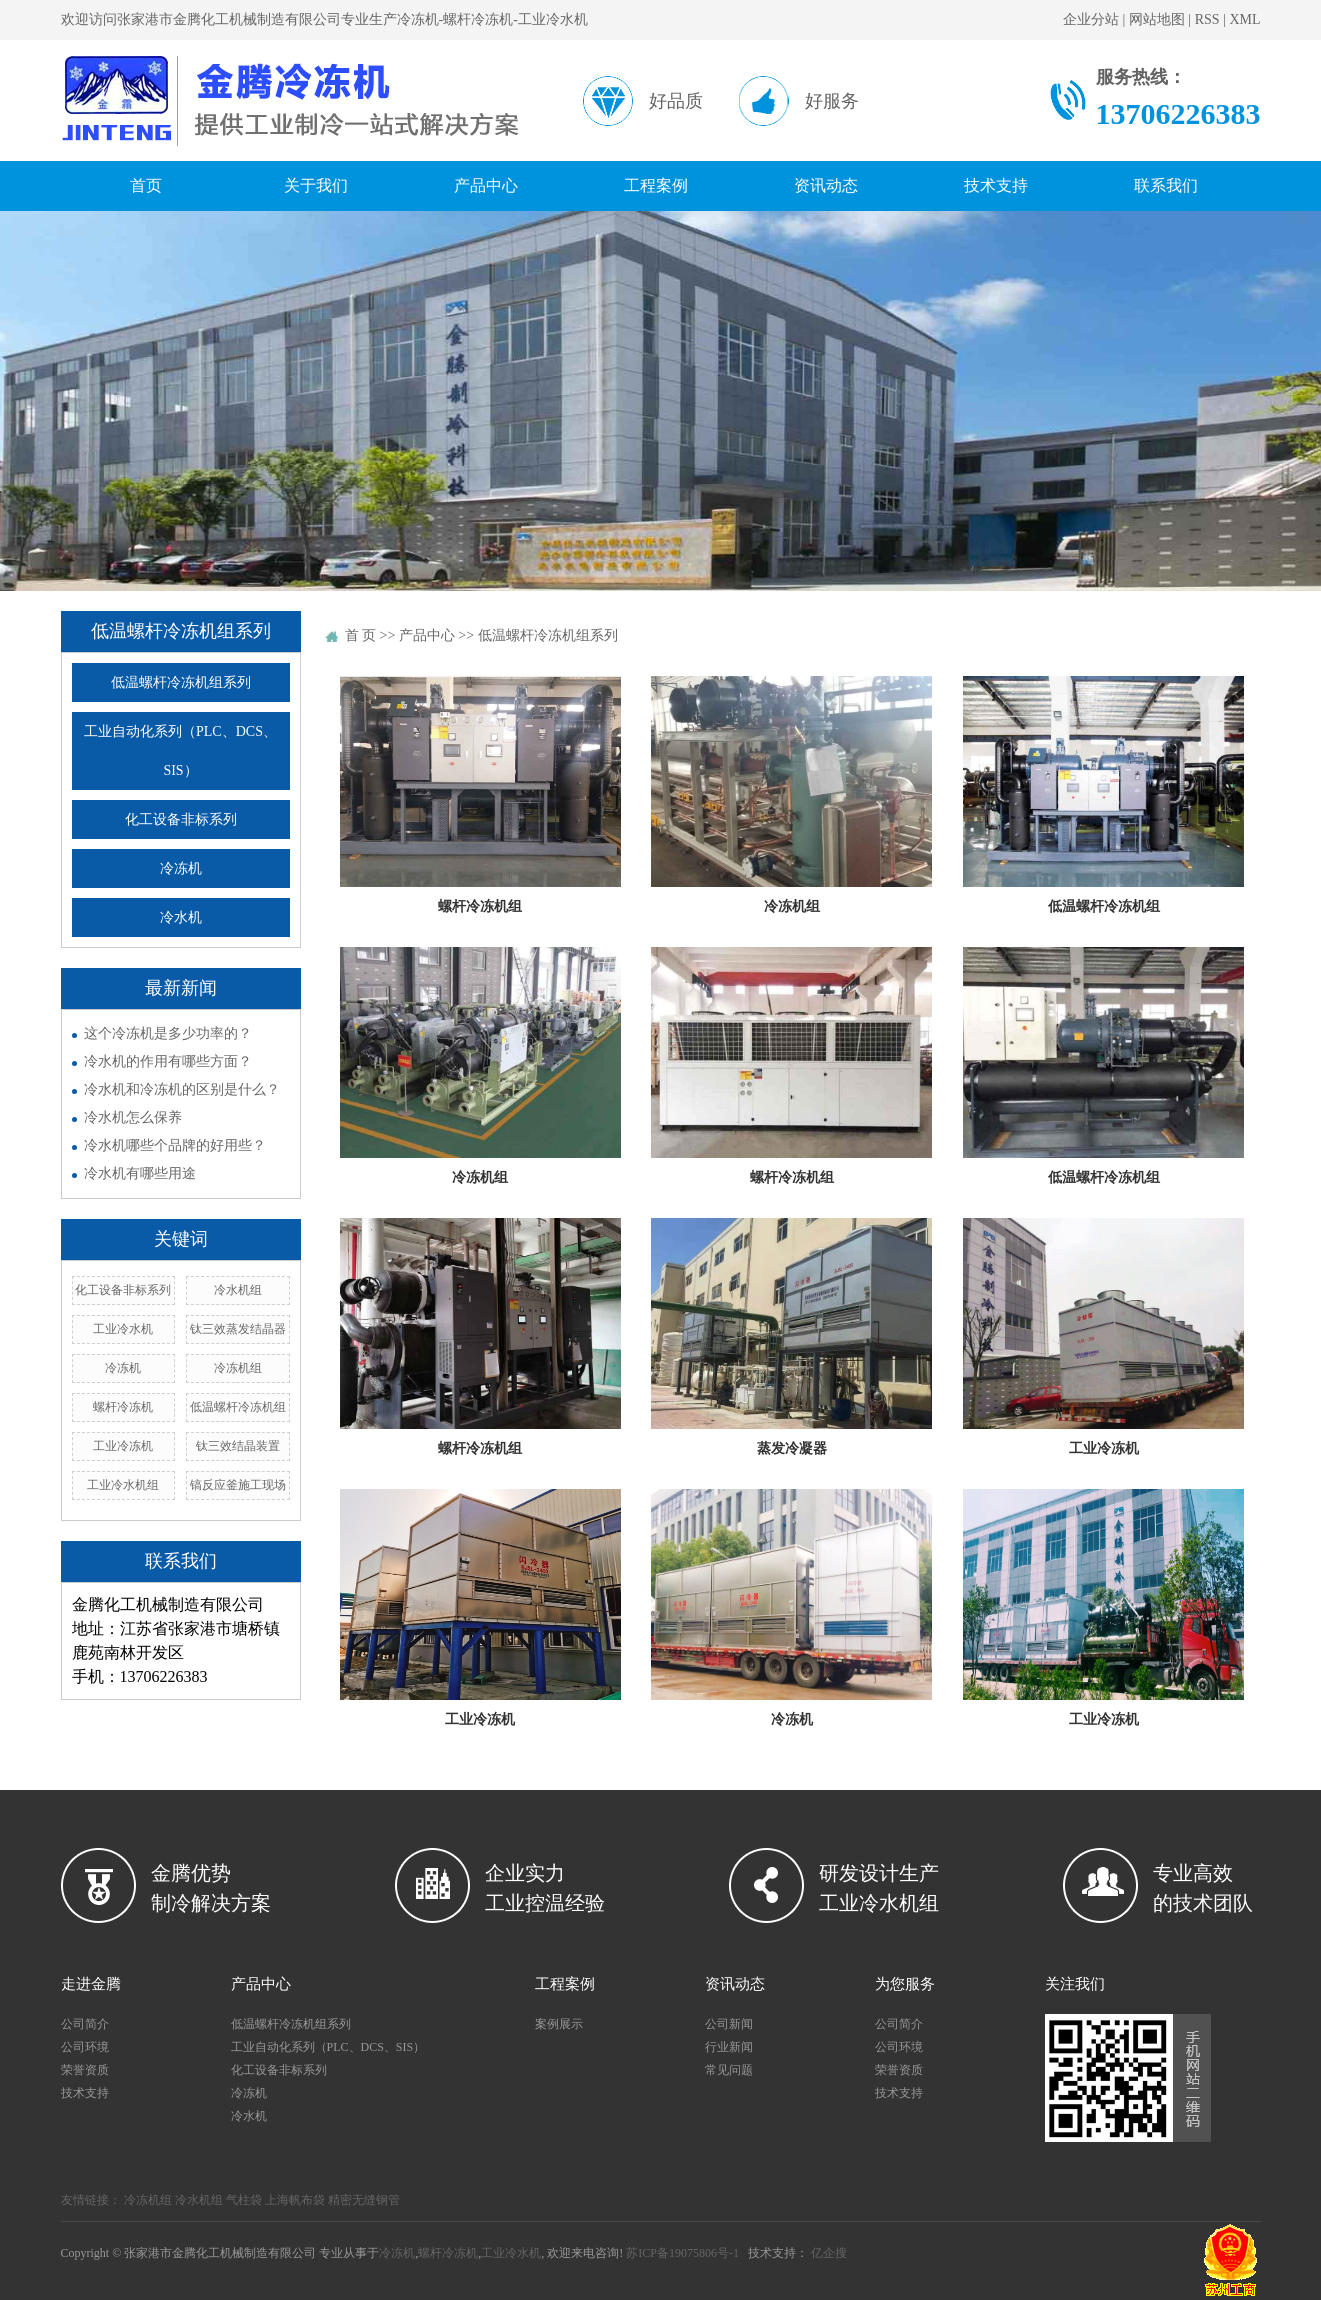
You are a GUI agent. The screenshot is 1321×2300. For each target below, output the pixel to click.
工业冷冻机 (123, 1446)
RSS (1207, 19)
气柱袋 (244, 2200)
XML (1244, 19)
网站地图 (1157, 19)
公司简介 (85, 2024)
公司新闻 (729, 2024)
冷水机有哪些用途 (140, 1173)
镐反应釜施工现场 (238, 1485)
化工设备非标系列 (181, 819)
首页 (146, 185)
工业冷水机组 (123, 1485)
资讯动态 (826, 185)
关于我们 (316, 185)
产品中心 (486, 185)
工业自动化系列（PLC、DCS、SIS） (180, 751)
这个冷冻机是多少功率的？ (168, 1033)
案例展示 (559, 2024)
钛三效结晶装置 (238, 1446)
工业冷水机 (123, 1329)
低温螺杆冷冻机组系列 (181, 682)
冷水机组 (238, 1290)
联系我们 (1166, 185)
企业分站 (1091, 19)
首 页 (361, 635)
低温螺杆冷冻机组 (238, 1407)
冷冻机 (181, 868)
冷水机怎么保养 (133, 1117)
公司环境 (85, 2047)
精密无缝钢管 (364, 2200)
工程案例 (656, 185)
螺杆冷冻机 (123, 1407)
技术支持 (996, 185)
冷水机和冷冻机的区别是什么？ (182, 1089)
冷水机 (181, 917)
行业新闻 (729, 2047)
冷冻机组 (238, 1368)
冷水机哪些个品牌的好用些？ (175, 1145)
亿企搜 (829, 2253)
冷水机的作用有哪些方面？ (168, 1061)
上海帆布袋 (295, 2200)
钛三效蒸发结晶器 (238, 1329)
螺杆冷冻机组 (480, 906)
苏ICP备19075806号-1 (682, 2253)
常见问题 (729, 2070)
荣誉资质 (85, 2070)
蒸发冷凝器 (792, 1448)
